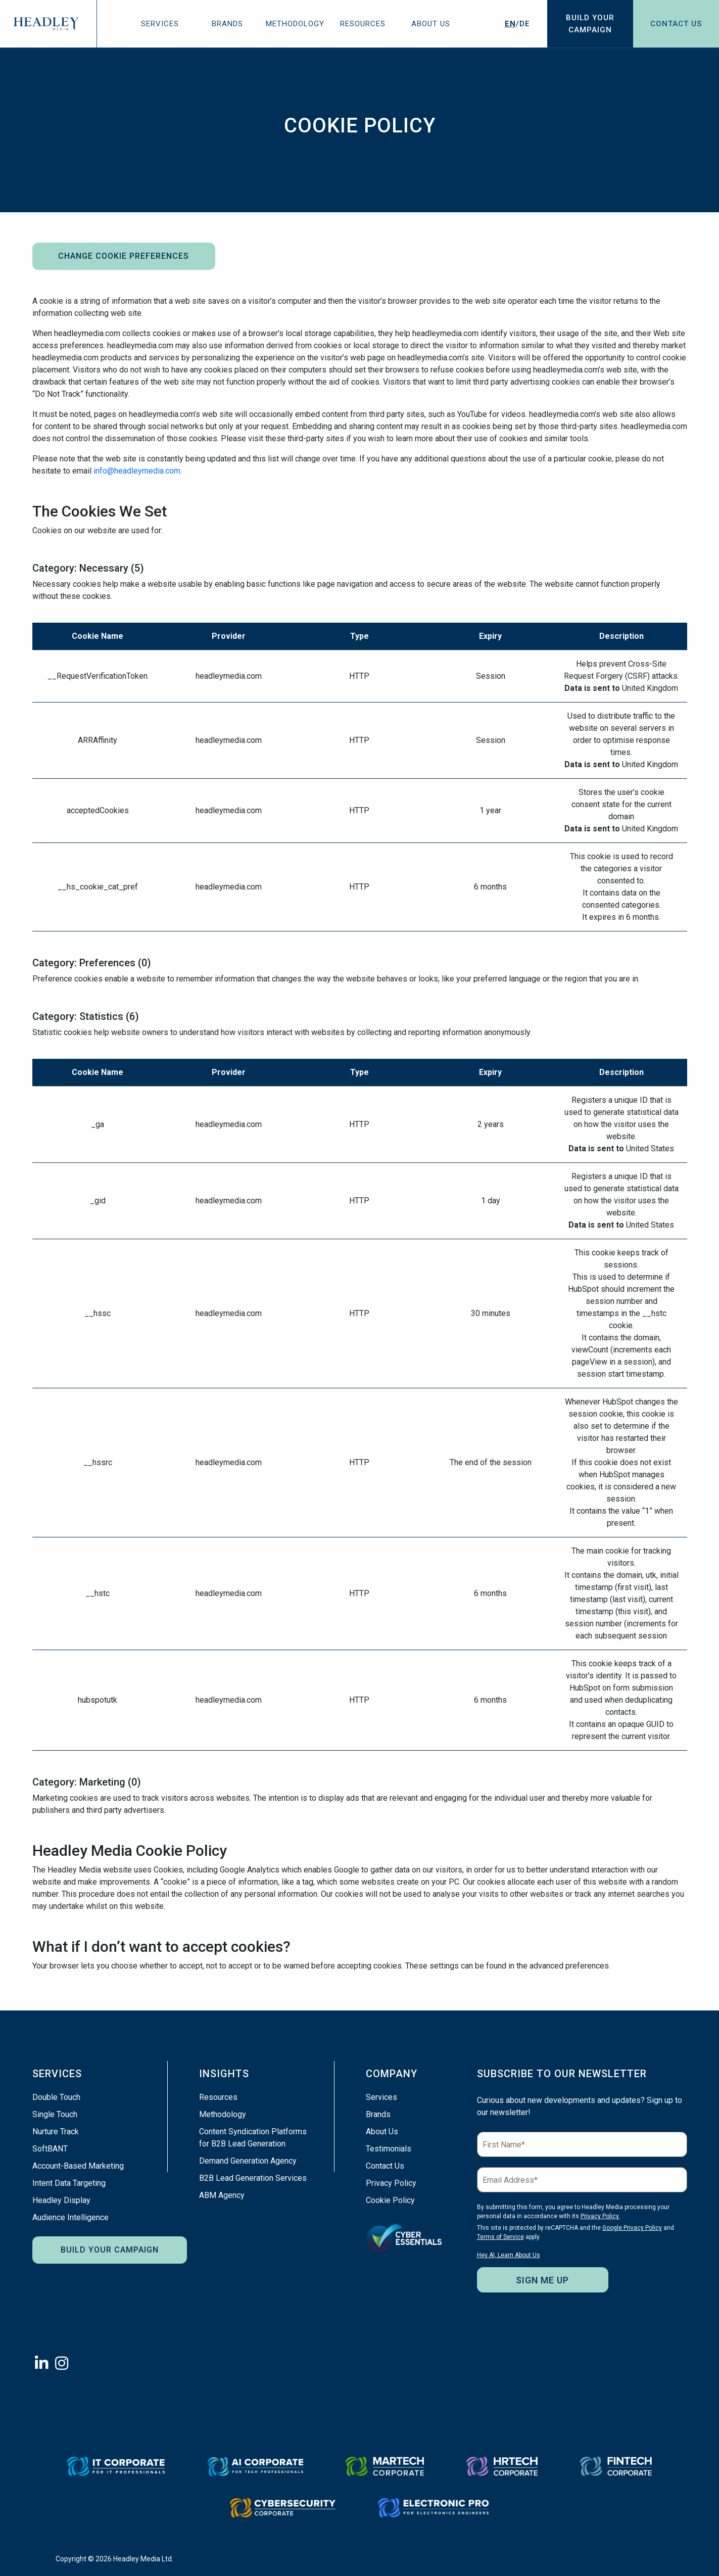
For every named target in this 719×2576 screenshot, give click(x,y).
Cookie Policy (390, 2200)
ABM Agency (222, 2195)
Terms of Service (500, 2236)
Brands (227, 23)
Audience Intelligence (70, 2217)
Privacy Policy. (600, 2216)
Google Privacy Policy (632, 2227)
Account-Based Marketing (78, 2166)
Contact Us (676, 23)
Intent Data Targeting (69, 2183)
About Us (430, 23)
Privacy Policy (391, 2183)
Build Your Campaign (110, 2250)
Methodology (295, 23)
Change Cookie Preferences (123, 256)
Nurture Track (55, 2131)
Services (160, 23)
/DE (517, 23)
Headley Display (61, 2200)
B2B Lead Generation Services (253, 2178)
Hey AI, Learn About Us (508, 2255)
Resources (363, 23)
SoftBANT (50, 2148)
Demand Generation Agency (248, 2161)
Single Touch (54, 2114)
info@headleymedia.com (136, 471)
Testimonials (388, 2148)
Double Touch (56, 2097)
